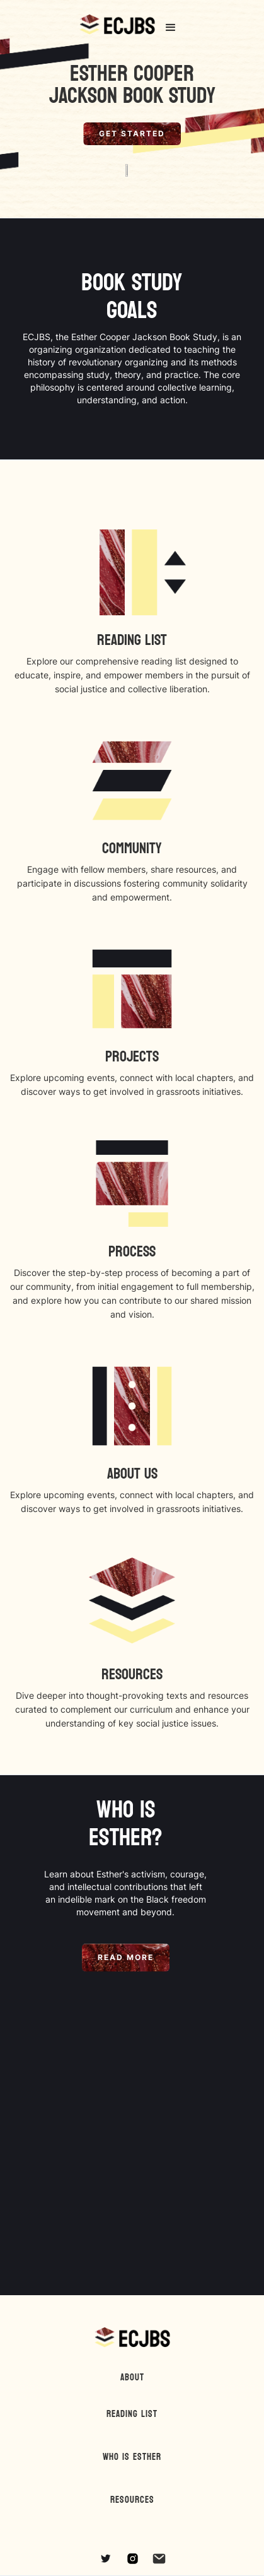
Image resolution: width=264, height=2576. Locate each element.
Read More (126, 1957)
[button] (171, 28)
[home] (117, 28)
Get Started (132, 133)
